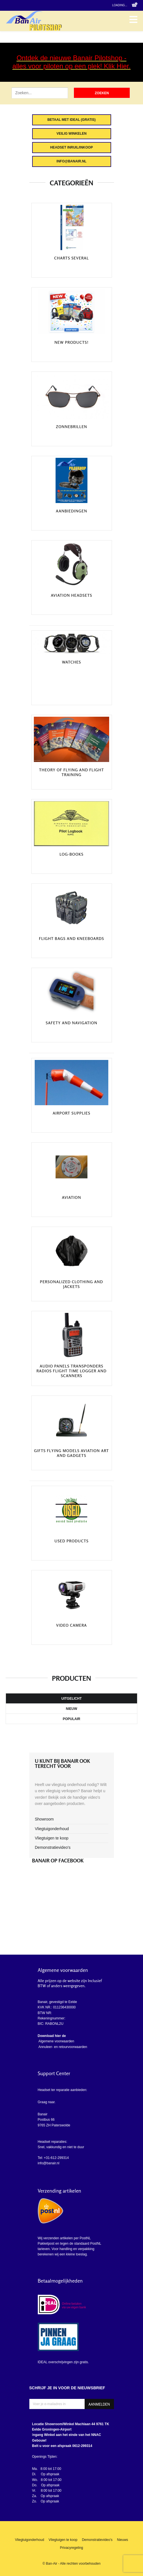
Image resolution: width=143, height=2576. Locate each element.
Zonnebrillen (71, 426)
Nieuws (122, 2540)
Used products (71, 1541)
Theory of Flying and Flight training (71, 772)
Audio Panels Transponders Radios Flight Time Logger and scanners (71, 1371)
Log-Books (71, 854)
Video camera (71, 1625)
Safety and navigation (71, 1023)
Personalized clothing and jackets (71, 1284)
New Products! (71, 342)
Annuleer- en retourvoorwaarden (62, 2047)
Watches (71, 662)
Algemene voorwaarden (56, 2041)
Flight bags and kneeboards (71, 938)
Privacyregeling (71, 2548)
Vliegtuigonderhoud (52, 1828)
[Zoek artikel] (40, 92)
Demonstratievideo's (53, 1847)
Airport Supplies (72, 1113)
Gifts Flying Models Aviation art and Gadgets (71, 1453)
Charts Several (71, 258)
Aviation (71, 1197)
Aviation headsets (71, 595)
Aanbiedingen (71, 511)
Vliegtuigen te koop (52, 1838)
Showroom (44, 1819)
